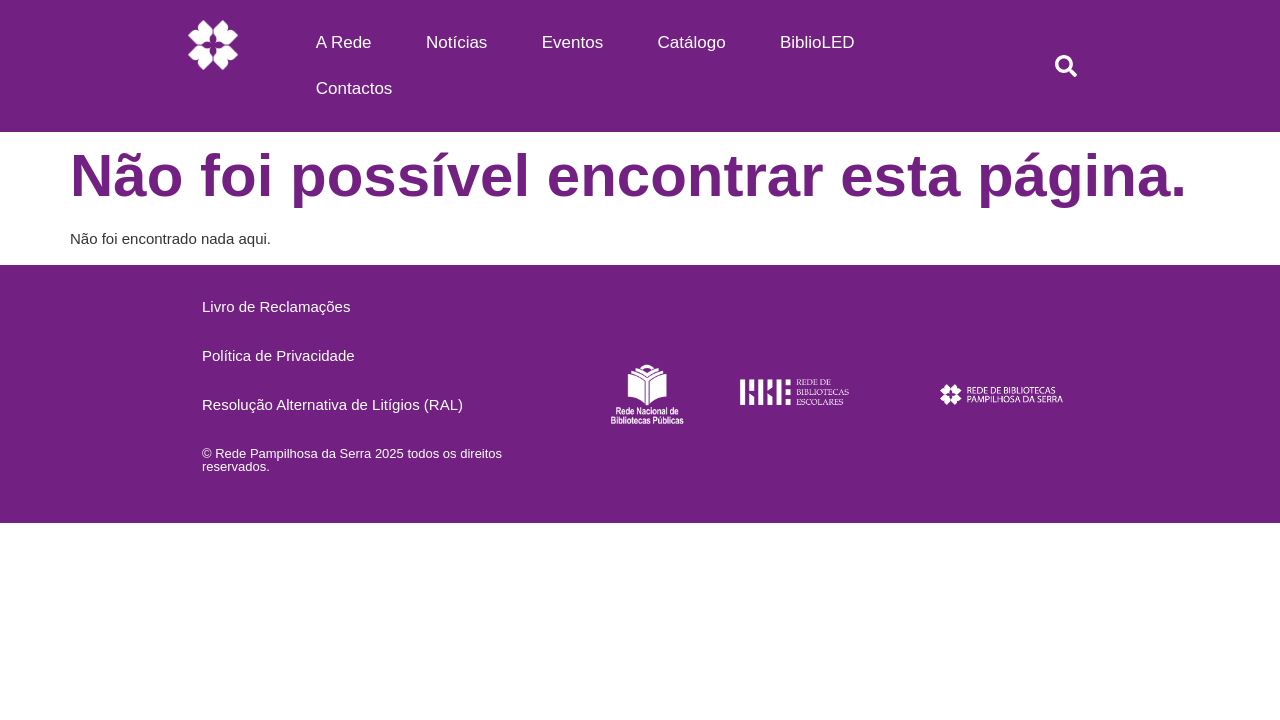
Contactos (354, 88)
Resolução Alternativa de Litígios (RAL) (332, 404)
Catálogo (692, 42)
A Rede (344, 42)
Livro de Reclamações (276, 306)
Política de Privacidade (278, 355)
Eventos (572, 42)
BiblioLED (817, 42)
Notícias (456, 42)
